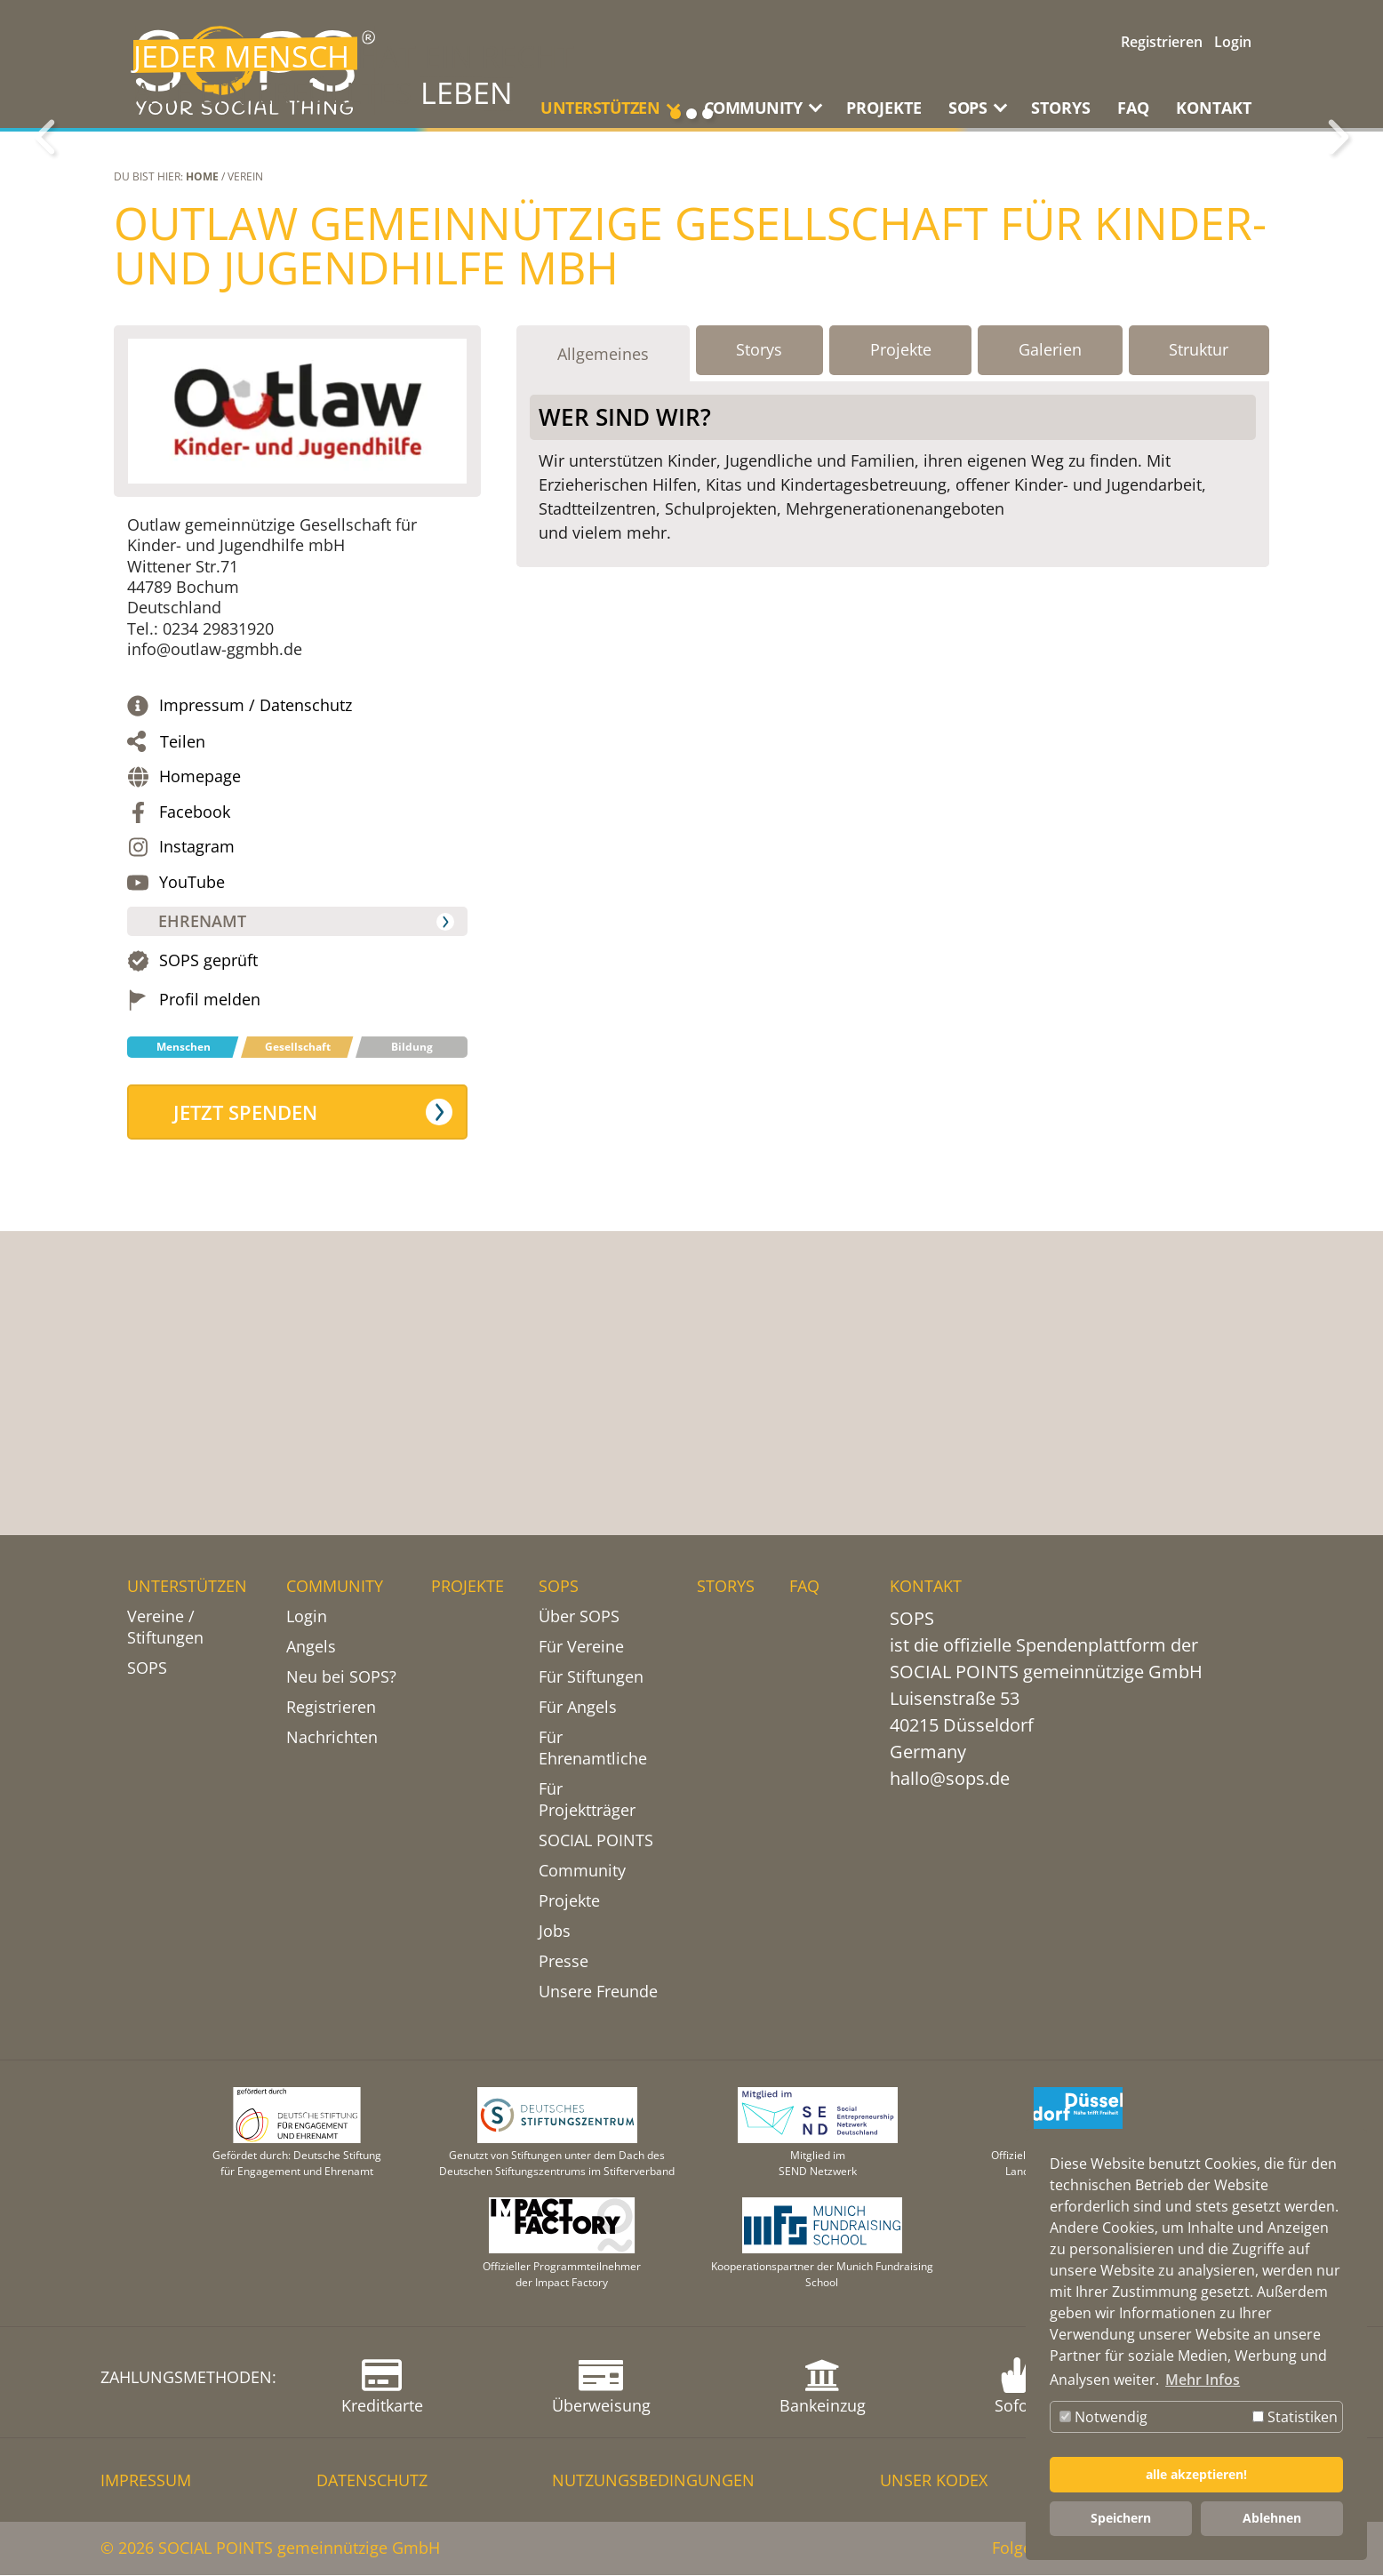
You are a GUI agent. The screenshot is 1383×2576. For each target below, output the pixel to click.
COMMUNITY (334, 1586)
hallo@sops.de (950, 1779)
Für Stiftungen (591, 1677)
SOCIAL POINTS (596, 1841)
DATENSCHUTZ (372, 2481)
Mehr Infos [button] (1202, 2379)
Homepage (200, 1044)
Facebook (194, 1078)
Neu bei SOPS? (341, 1677)
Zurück (44, 270)
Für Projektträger (587, 1800)
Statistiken (1295, 2417)
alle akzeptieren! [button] (1196, 2474)
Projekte (569, 1901)
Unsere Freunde (598, 1992)
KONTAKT (1213, 107)
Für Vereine (581, 1647)
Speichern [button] (1121, 2517)
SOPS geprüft (208, 1228)
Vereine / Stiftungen (165, 1627)
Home (202, 443)
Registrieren (1162, 42)
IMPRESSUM (145, 2481)
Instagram (197, 1114)
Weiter (1338, 270)
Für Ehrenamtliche (593, 1748)
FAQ (1133, 107)
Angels (311, 1647)
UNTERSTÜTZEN (187, 1586)
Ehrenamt (203, 1187)
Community (582, 1871)
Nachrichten (332, 1737)
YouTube (192, 1149)
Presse (563, 1961)
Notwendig (1103, 2417)
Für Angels (578, 1707)
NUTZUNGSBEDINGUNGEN (653, 2481)
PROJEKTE (884, 107)
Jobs (555, 1931)
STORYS (1061, 107)
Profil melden (209, 1266)
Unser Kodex (933, 2481)
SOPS (147, 1668)
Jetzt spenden (246, 1378)
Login (1232, 42)
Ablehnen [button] (1272, 2517)
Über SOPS (579, 1617)
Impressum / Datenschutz (255, 972)
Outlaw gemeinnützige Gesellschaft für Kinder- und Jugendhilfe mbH (690, 512)
